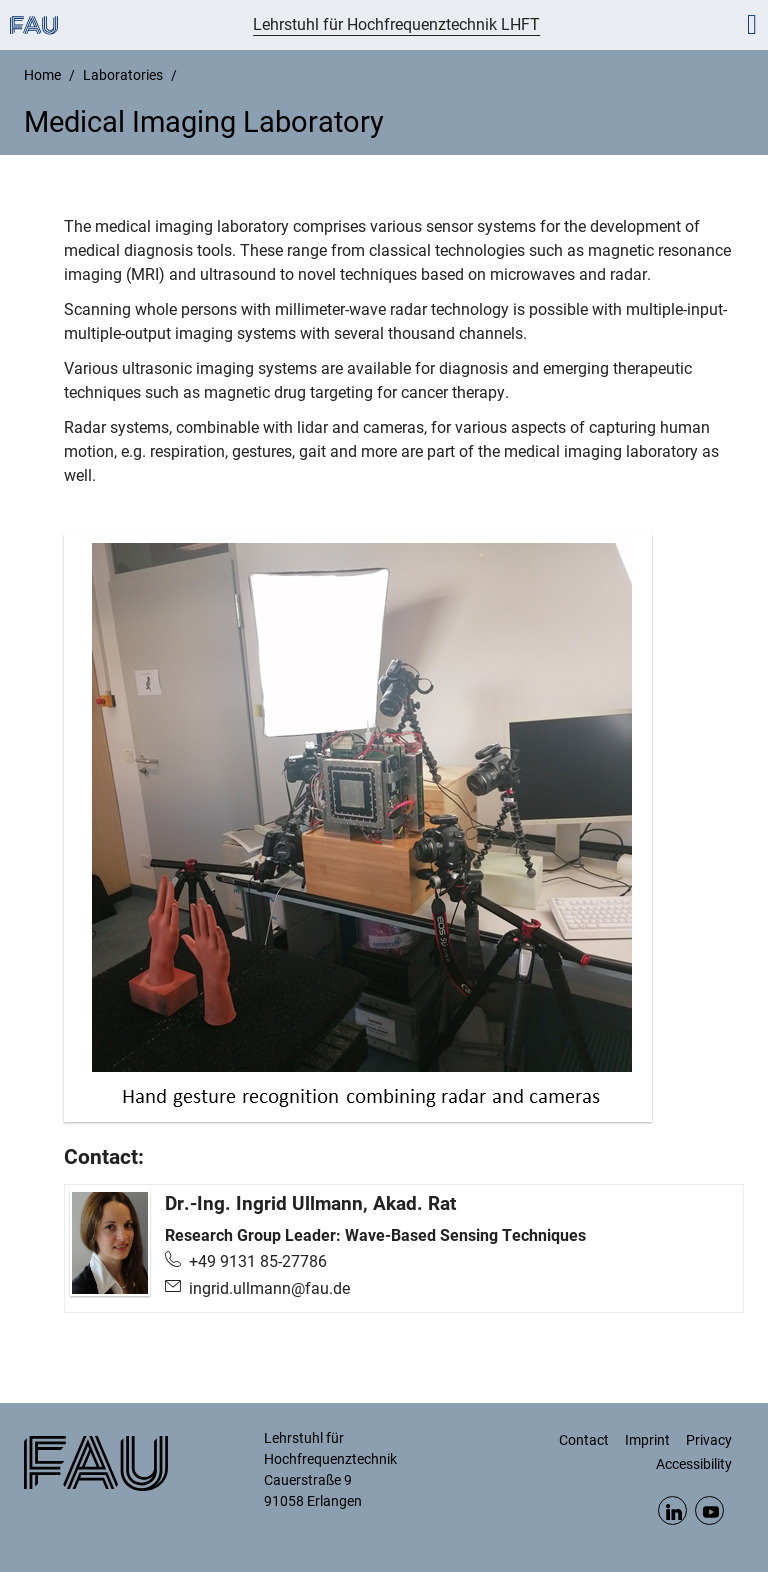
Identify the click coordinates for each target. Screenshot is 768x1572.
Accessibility (694, 1464)
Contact (584, 1440)
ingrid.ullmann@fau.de (269, 1288)
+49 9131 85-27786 (258, 1261)
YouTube (709, 1510)
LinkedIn (672, 1510)
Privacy (709, 1440)
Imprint (647, 1440)
